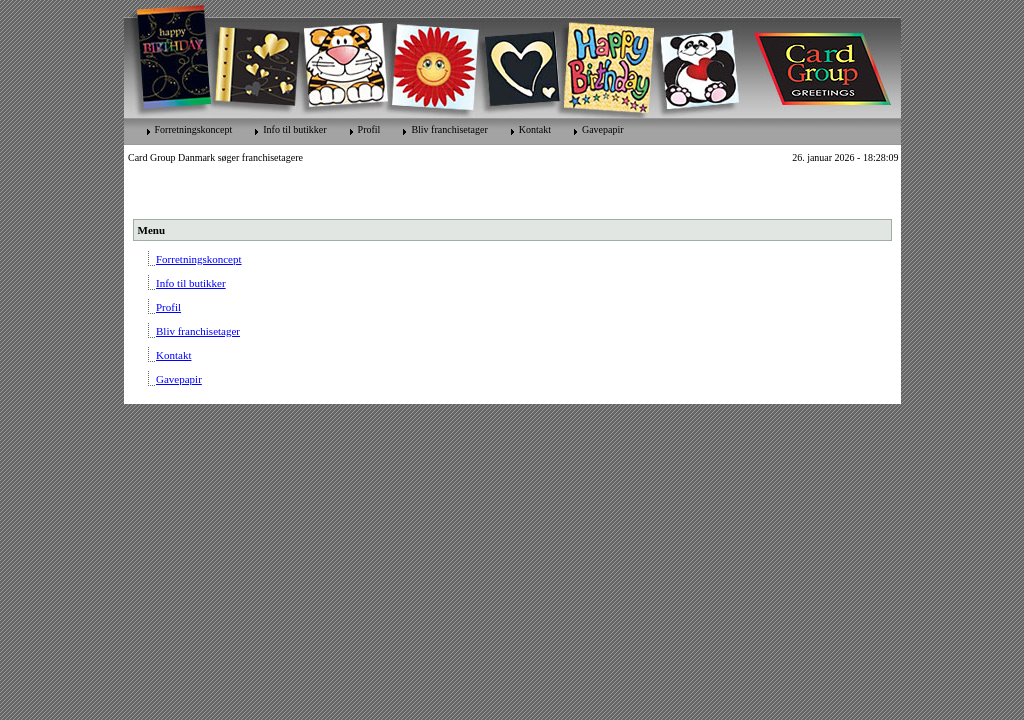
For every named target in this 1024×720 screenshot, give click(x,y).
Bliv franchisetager (449, 129)
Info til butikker (294, 129)
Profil (369, 129)
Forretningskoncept (194, 129)
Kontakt (535, 129)
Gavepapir (603, 129)
